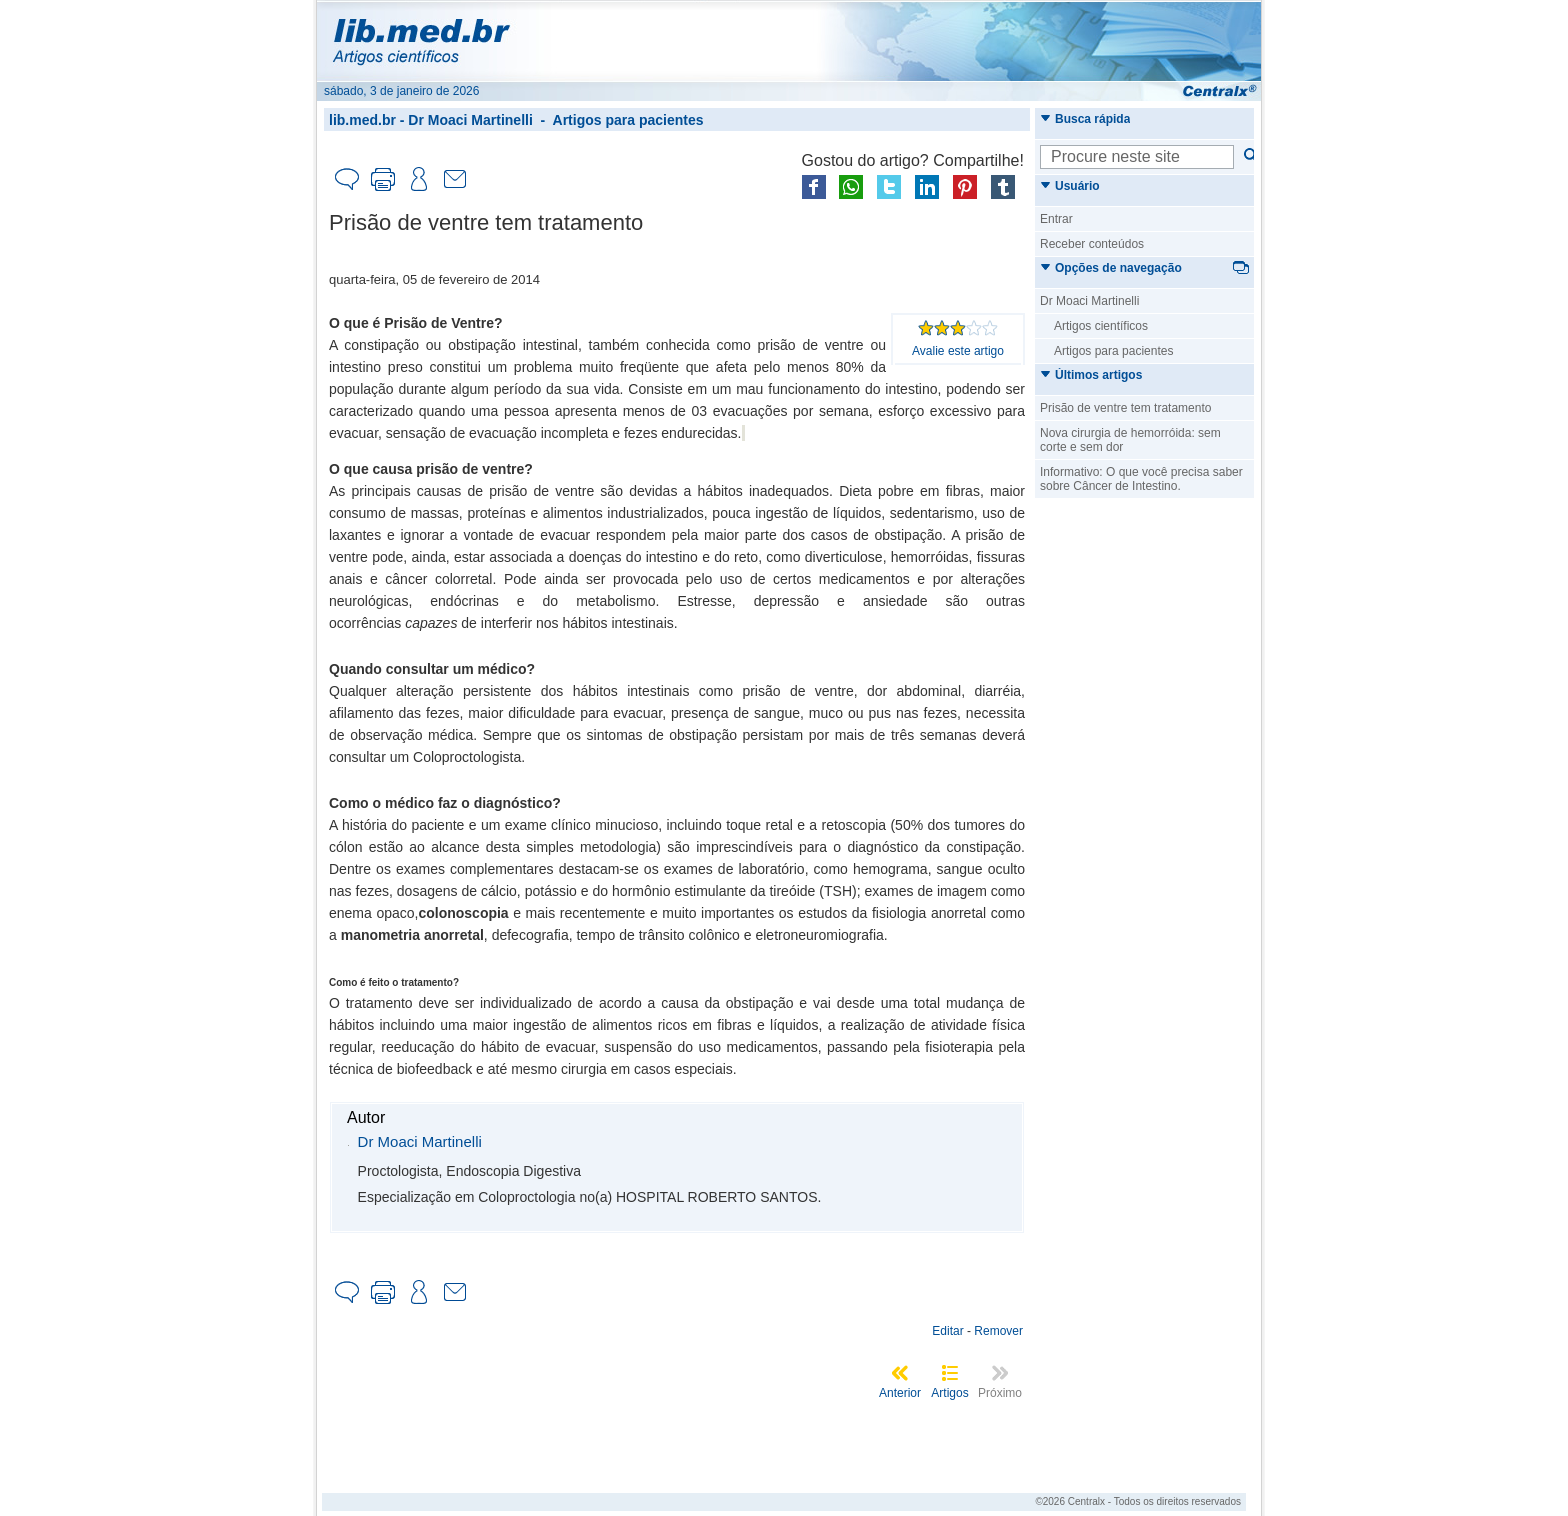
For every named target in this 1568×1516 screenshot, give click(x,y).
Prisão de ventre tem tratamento (1125, 408)
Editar (947, 1331)
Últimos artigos (1091, 375)
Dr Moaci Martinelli (470, 120)
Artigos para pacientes (628, 120)
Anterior (900, 1393)
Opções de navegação (1111, 268)
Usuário (1070, 186)
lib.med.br (362, 120)
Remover (998, 1331)
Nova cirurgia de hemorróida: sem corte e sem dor (1130, 440)
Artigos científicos (1101, 326)
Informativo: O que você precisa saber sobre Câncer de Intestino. (1141, 479)
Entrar (1056, 219)
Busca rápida (1085, 119)
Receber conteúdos (1092, 244)
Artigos (949, 1393)
